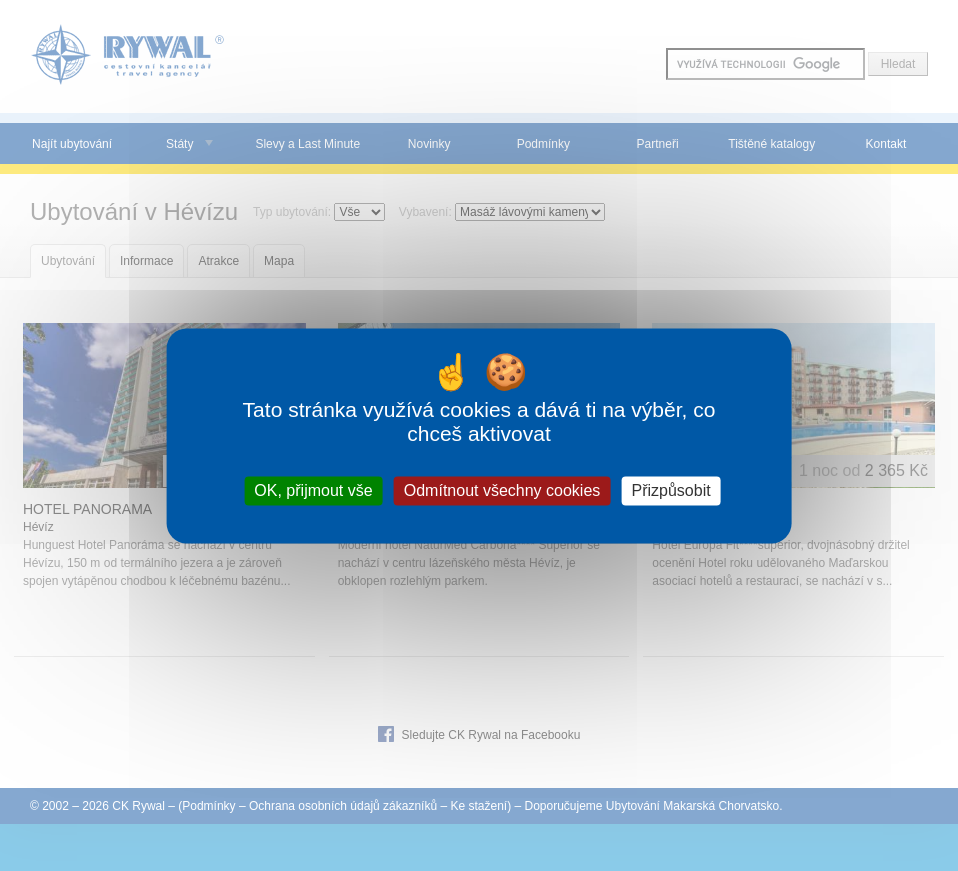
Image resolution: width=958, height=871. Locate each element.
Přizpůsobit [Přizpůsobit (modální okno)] (670, 490)
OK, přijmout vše (313, 490)
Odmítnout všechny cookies (502, 490)
